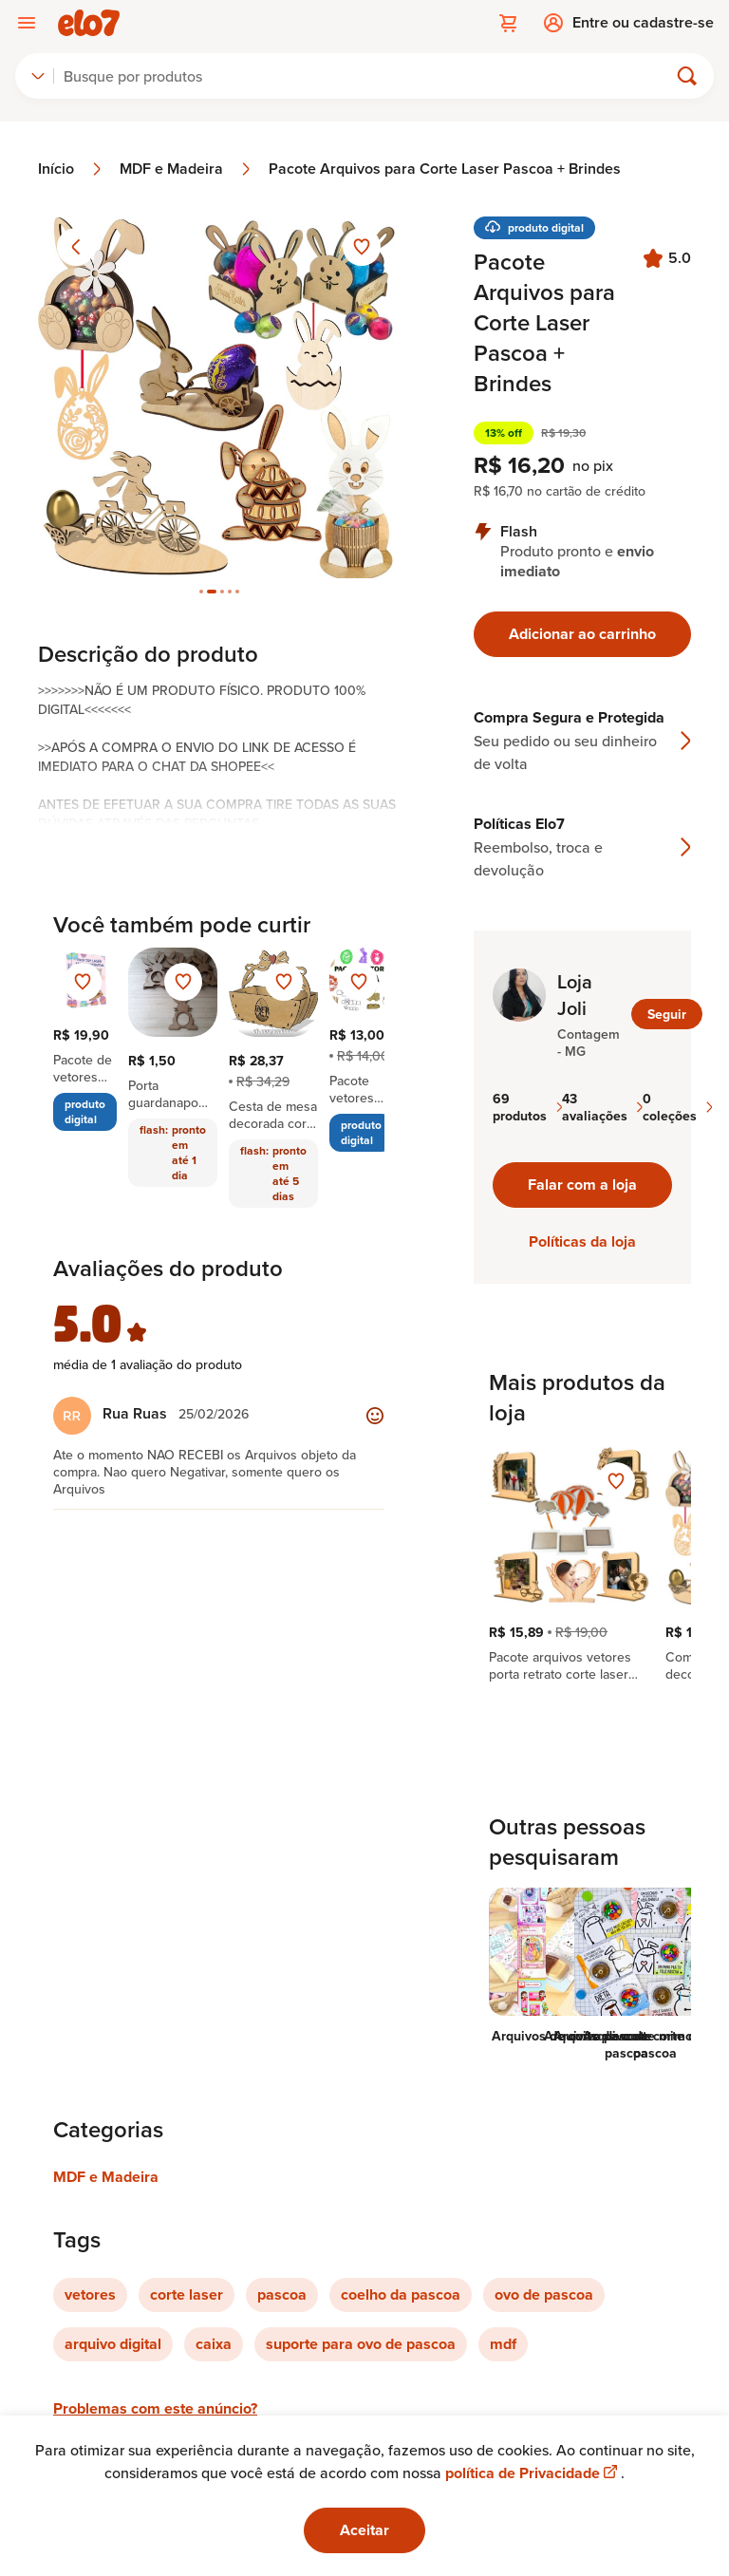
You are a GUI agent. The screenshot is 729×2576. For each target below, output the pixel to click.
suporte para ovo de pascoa (361, 2344)
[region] (582, 1565)
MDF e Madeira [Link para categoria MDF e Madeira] (106, 2177)
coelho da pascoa (400, 2294)
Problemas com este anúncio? (155, 2408)
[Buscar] (369, 76)
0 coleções (677, 1107)
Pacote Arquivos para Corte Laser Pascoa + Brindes (445, 169)
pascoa (282, 2294)
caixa (214, 2344)
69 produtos (527, 1107)
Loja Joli (574, 995)
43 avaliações (602, 1107)
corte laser (186, 2294)
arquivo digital (113, 2344)
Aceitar (364, 2530)
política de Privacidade (533, 2473)
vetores (90, 2294)
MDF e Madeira (186, 169)
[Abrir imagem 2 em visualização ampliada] (219, 397)
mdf (503, 2344)
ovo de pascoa (544, 2294)
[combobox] (38, 76)
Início (71, 169)
